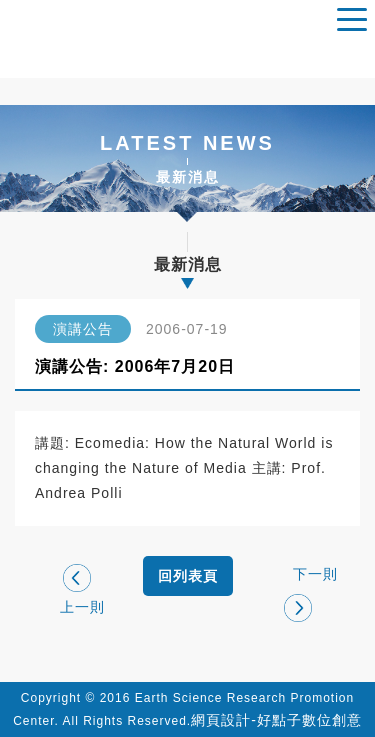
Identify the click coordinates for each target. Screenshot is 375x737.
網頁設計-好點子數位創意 (276, 720)
